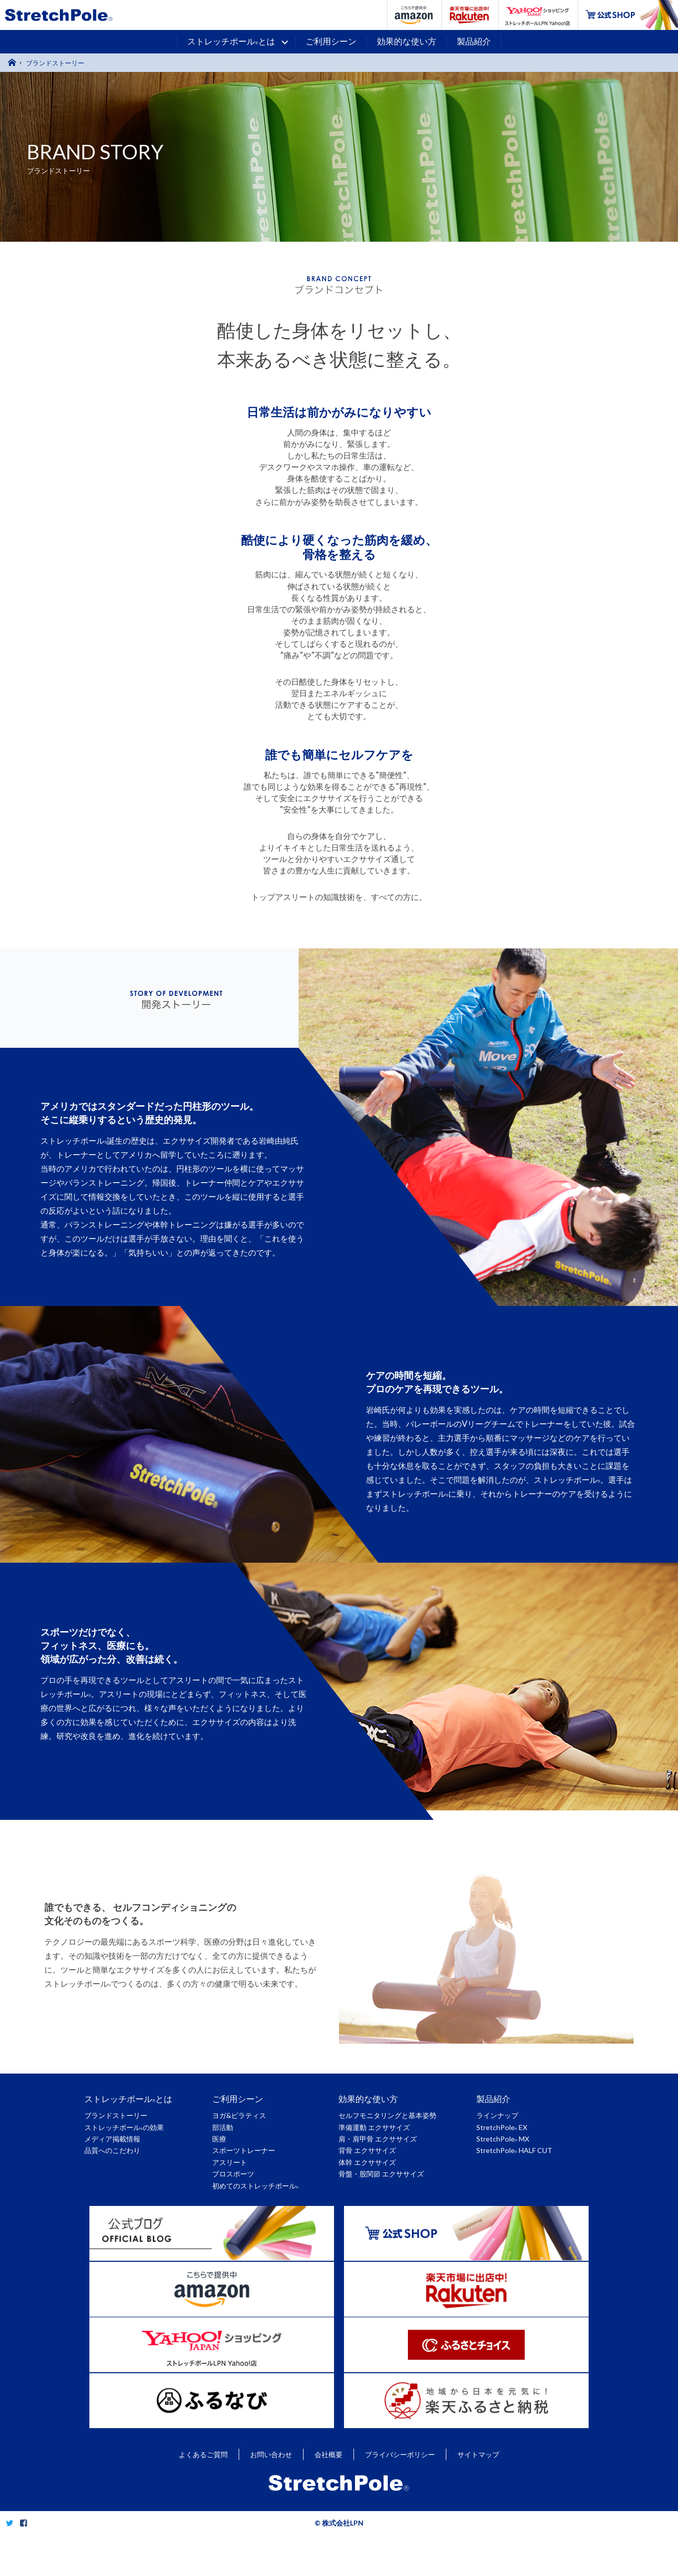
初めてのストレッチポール (255, 2185)
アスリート (229, 2162)
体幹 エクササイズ (367, 2162)
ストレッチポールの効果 (124, 2127)
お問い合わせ (271, 2496)
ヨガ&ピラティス (239, 2115)
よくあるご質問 (203, 2496)
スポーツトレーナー (243, 2150)
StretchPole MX (502, 2139)
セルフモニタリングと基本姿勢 (387, 2115)
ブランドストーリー (115, 2115)
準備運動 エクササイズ (374, 2127)
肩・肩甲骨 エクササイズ (378, 2139)
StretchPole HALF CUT (514, 2150)
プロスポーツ (233, 2173)
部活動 (222, 2127)
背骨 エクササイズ (367, 2150)
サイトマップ (478, 2496)
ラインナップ (497, 2115)
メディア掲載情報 (112, 2139)
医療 (219, 2139)
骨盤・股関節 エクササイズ (381, 2173)
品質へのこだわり (112, 2150)
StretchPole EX (501, 2127)
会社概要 (328, 2496)
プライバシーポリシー (400, 2496)
